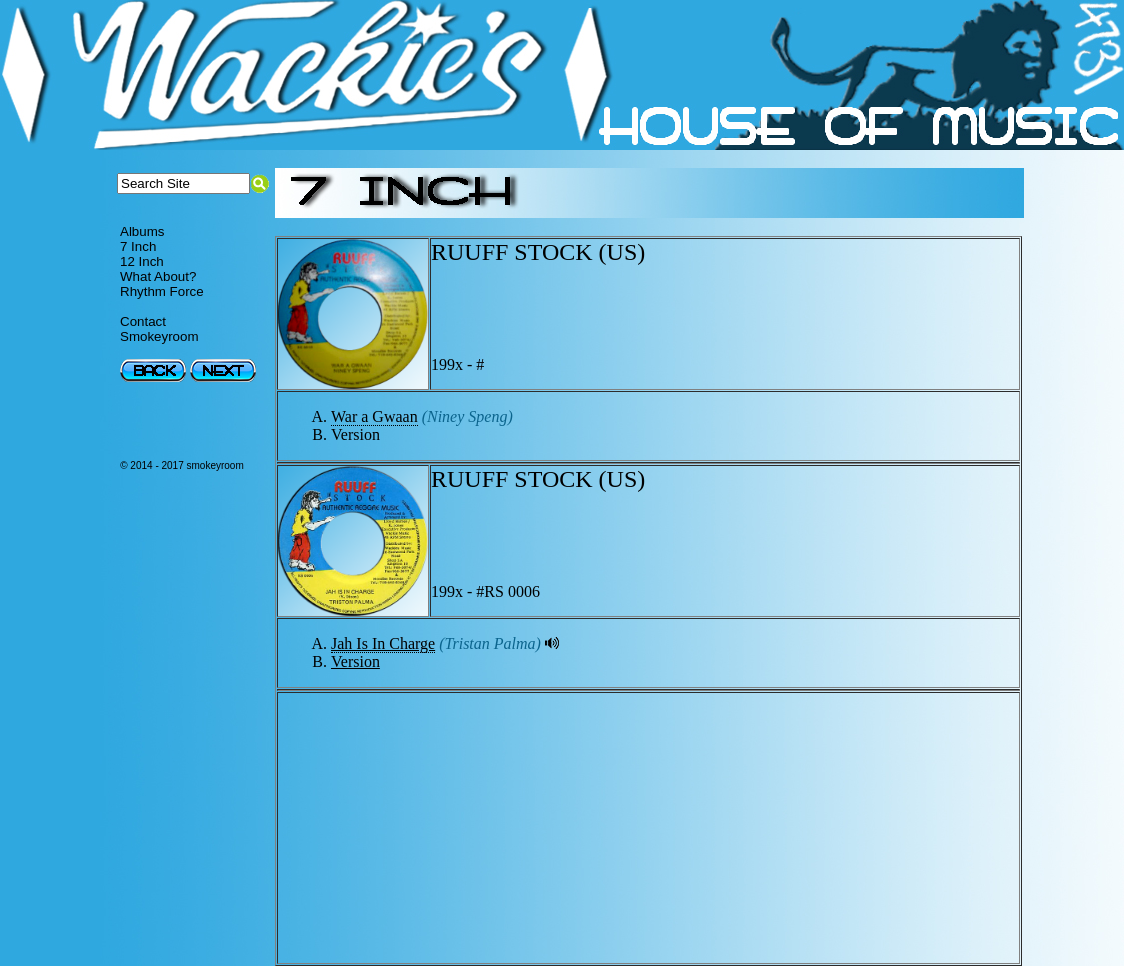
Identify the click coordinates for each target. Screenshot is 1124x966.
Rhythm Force (162, 291)
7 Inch (138, 246)
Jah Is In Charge (383, 643)
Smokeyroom (159, 336)
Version (355, 661)
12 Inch (142, 261)
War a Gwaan (374, 416)
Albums (142, 231)
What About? (158, 276)
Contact (143, 321)
